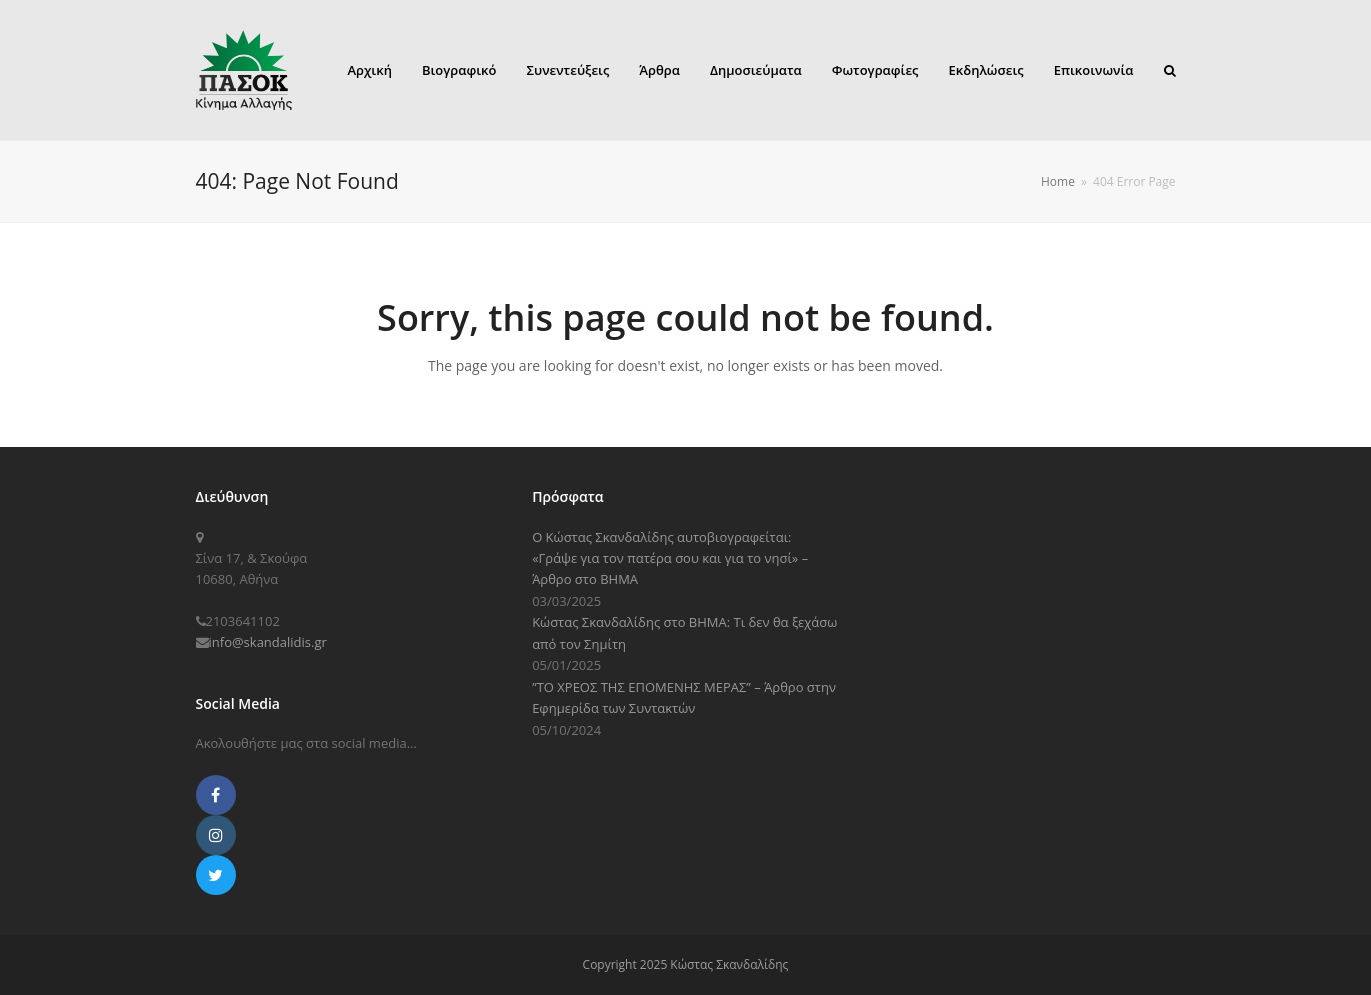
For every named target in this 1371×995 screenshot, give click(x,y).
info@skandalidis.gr (268, 642)
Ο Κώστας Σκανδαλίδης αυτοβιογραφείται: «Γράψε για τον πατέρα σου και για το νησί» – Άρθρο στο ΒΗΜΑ (670, 558)
